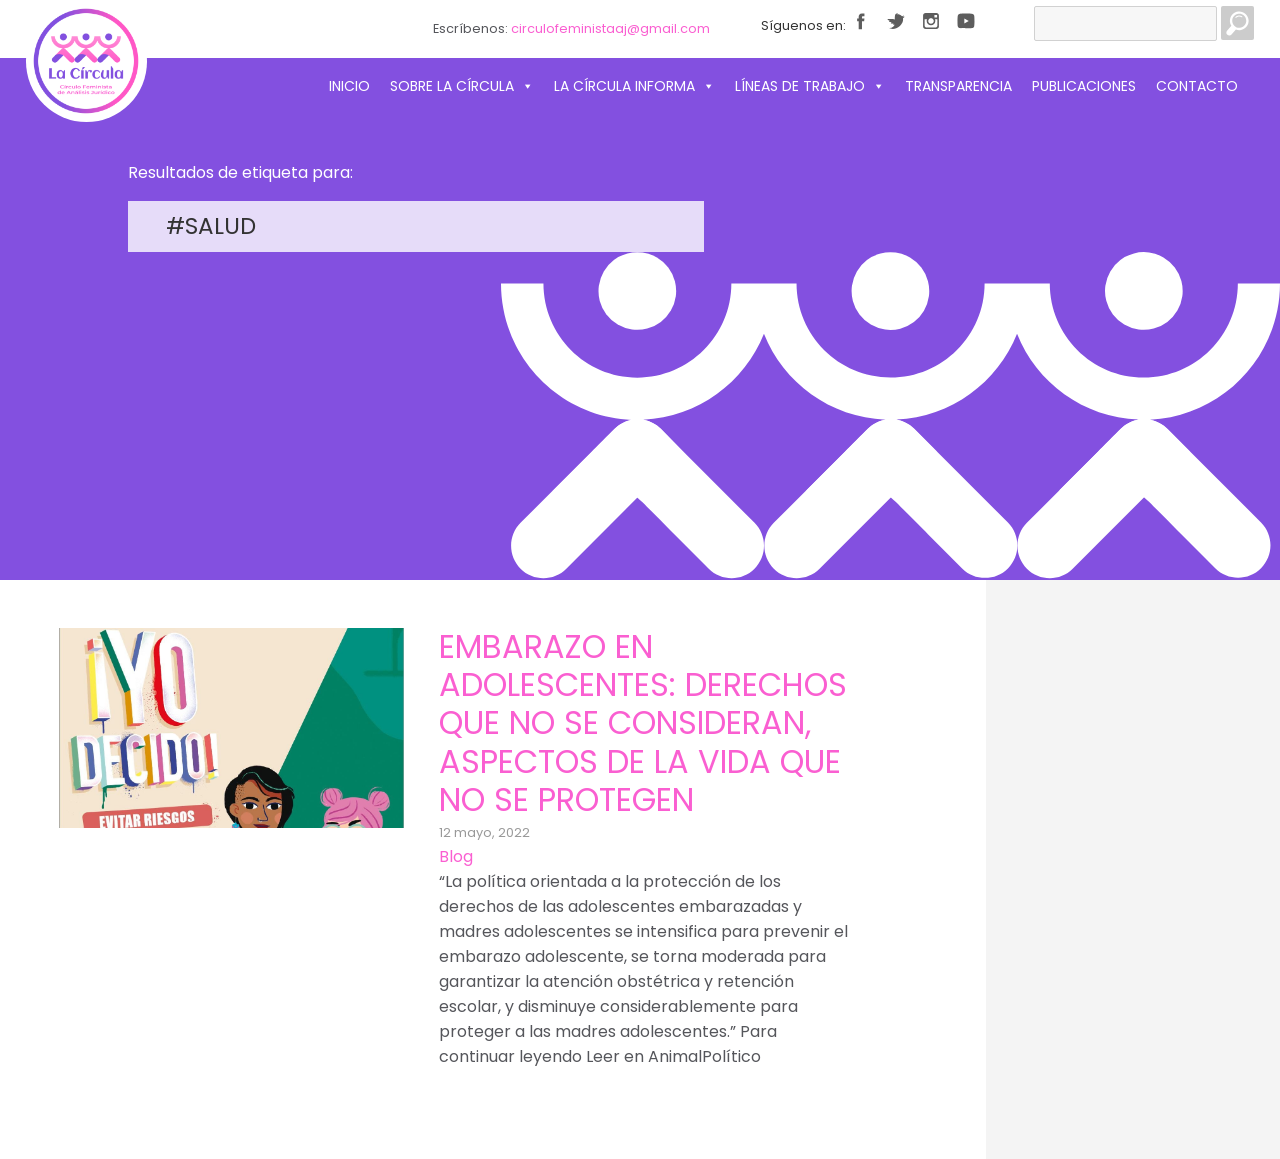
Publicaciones (1084, 86)
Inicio (349, 86)
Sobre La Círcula (462, 86)
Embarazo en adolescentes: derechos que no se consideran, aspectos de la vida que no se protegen (643, 723)
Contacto (1197, 86)
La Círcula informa (634, 86)
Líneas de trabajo (810, 86)
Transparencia (958, 86)
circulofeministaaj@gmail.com (610, 28)
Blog (456, 856)
